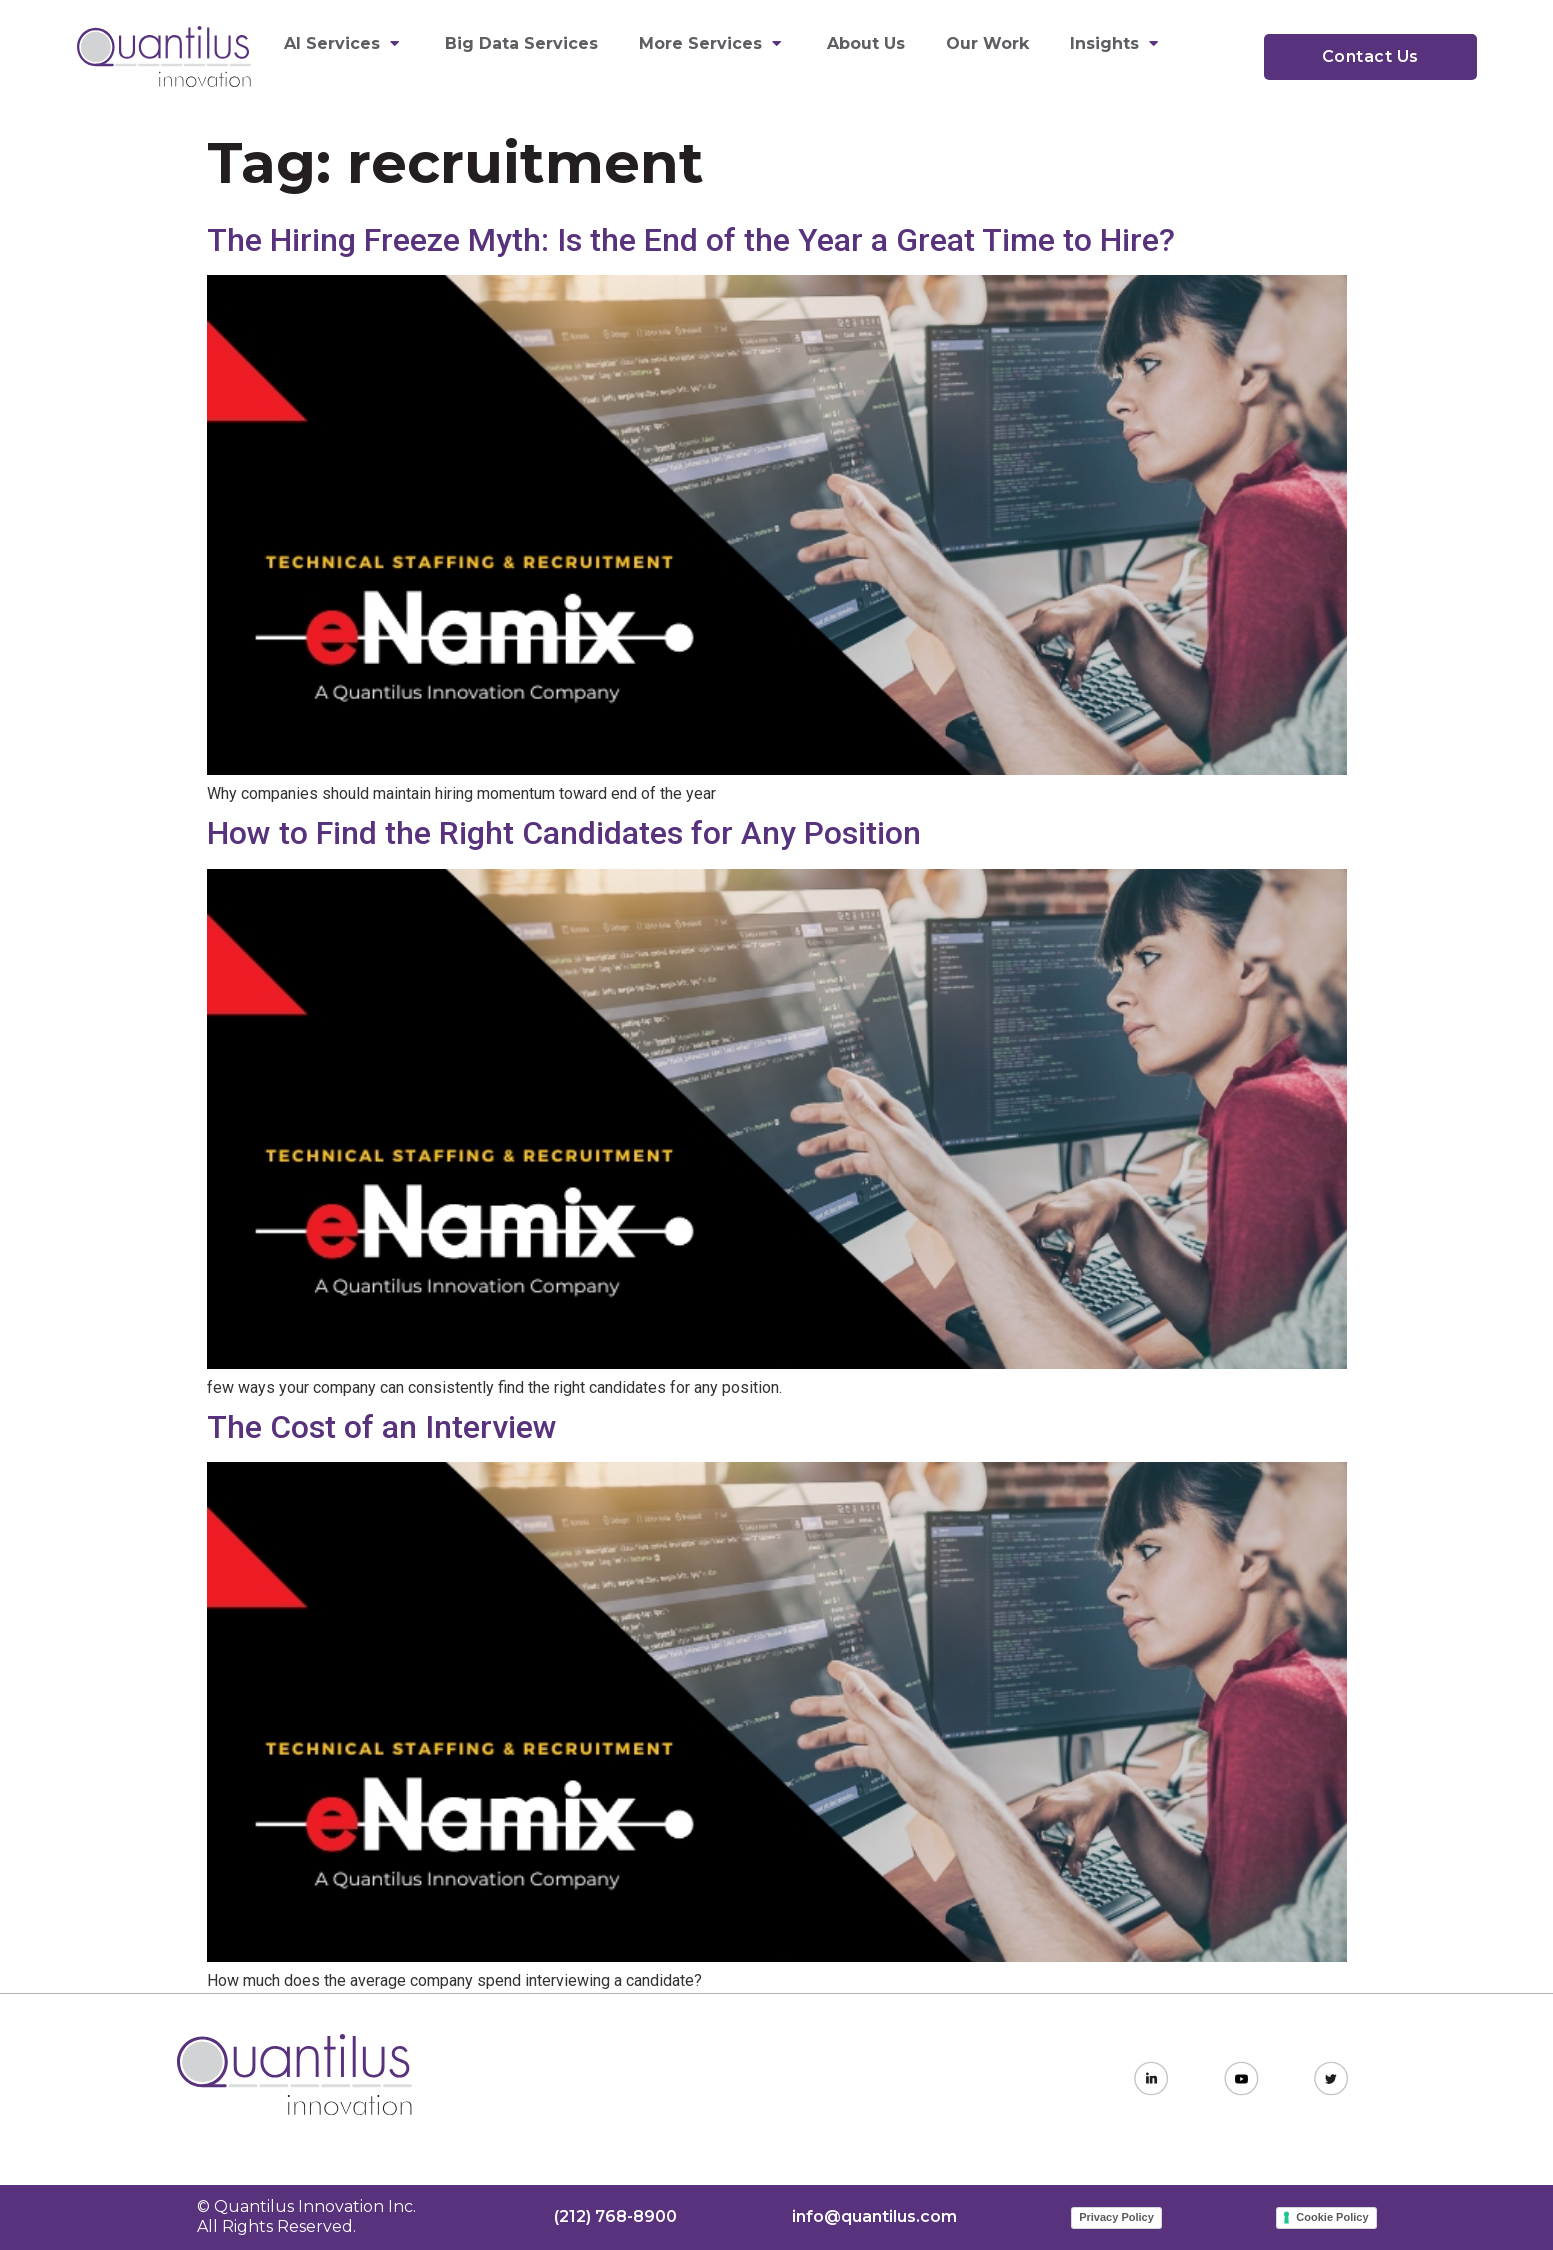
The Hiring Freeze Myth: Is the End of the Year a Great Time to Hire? (691, 240)
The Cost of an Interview (382, 1427)
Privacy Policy (1116, 2217)
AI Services (344, 43)
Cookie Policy (1332, 2217)
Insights (1116, 43)
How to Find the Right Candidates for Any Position (564, 833)
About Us (866, 43)
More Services (712, 43)
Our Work (987, 43)
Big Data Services (521, 43)
